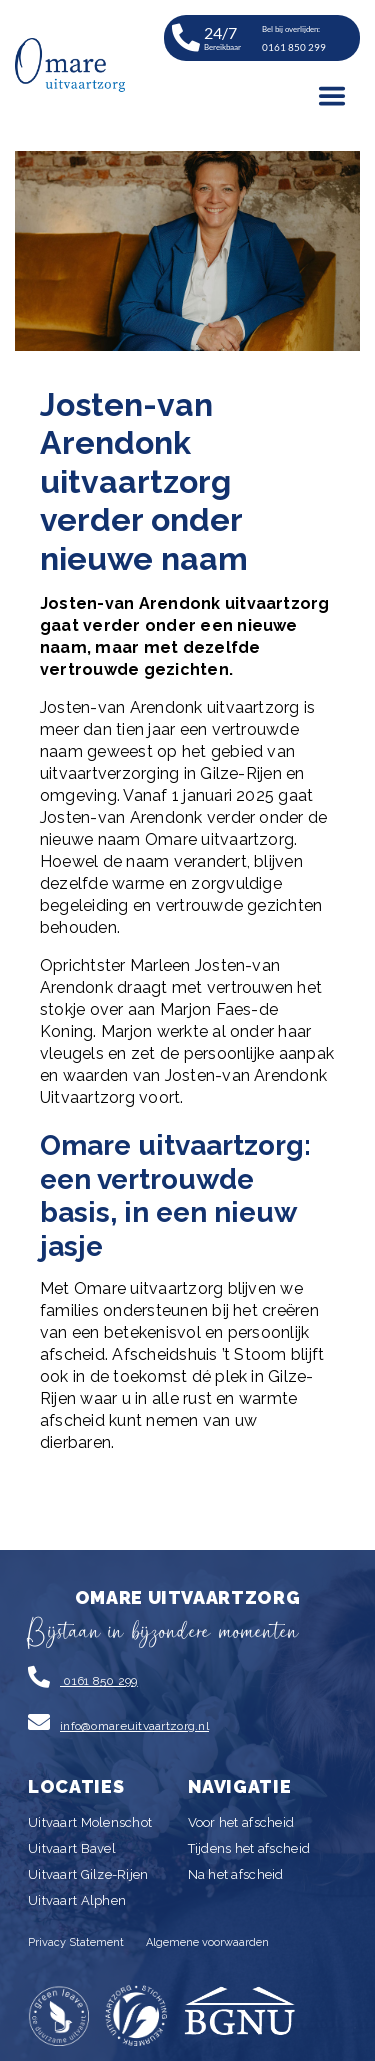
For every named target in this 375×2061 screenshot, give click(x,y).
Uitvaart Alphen (77, 1900)
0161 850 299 (99, 1681)
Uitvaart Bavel (72, 1848)
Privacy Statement (76, 1942)
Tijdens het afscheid (249, 1848)
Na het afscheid (236, 1874)
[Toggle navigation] (332, 96)
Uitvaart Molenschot (90, 1822)
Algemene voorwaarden (207, 1942)
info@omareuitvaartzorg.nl (134, 1726)
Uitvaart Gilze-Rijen (88, 1874)
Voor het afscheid (241, 1822)
